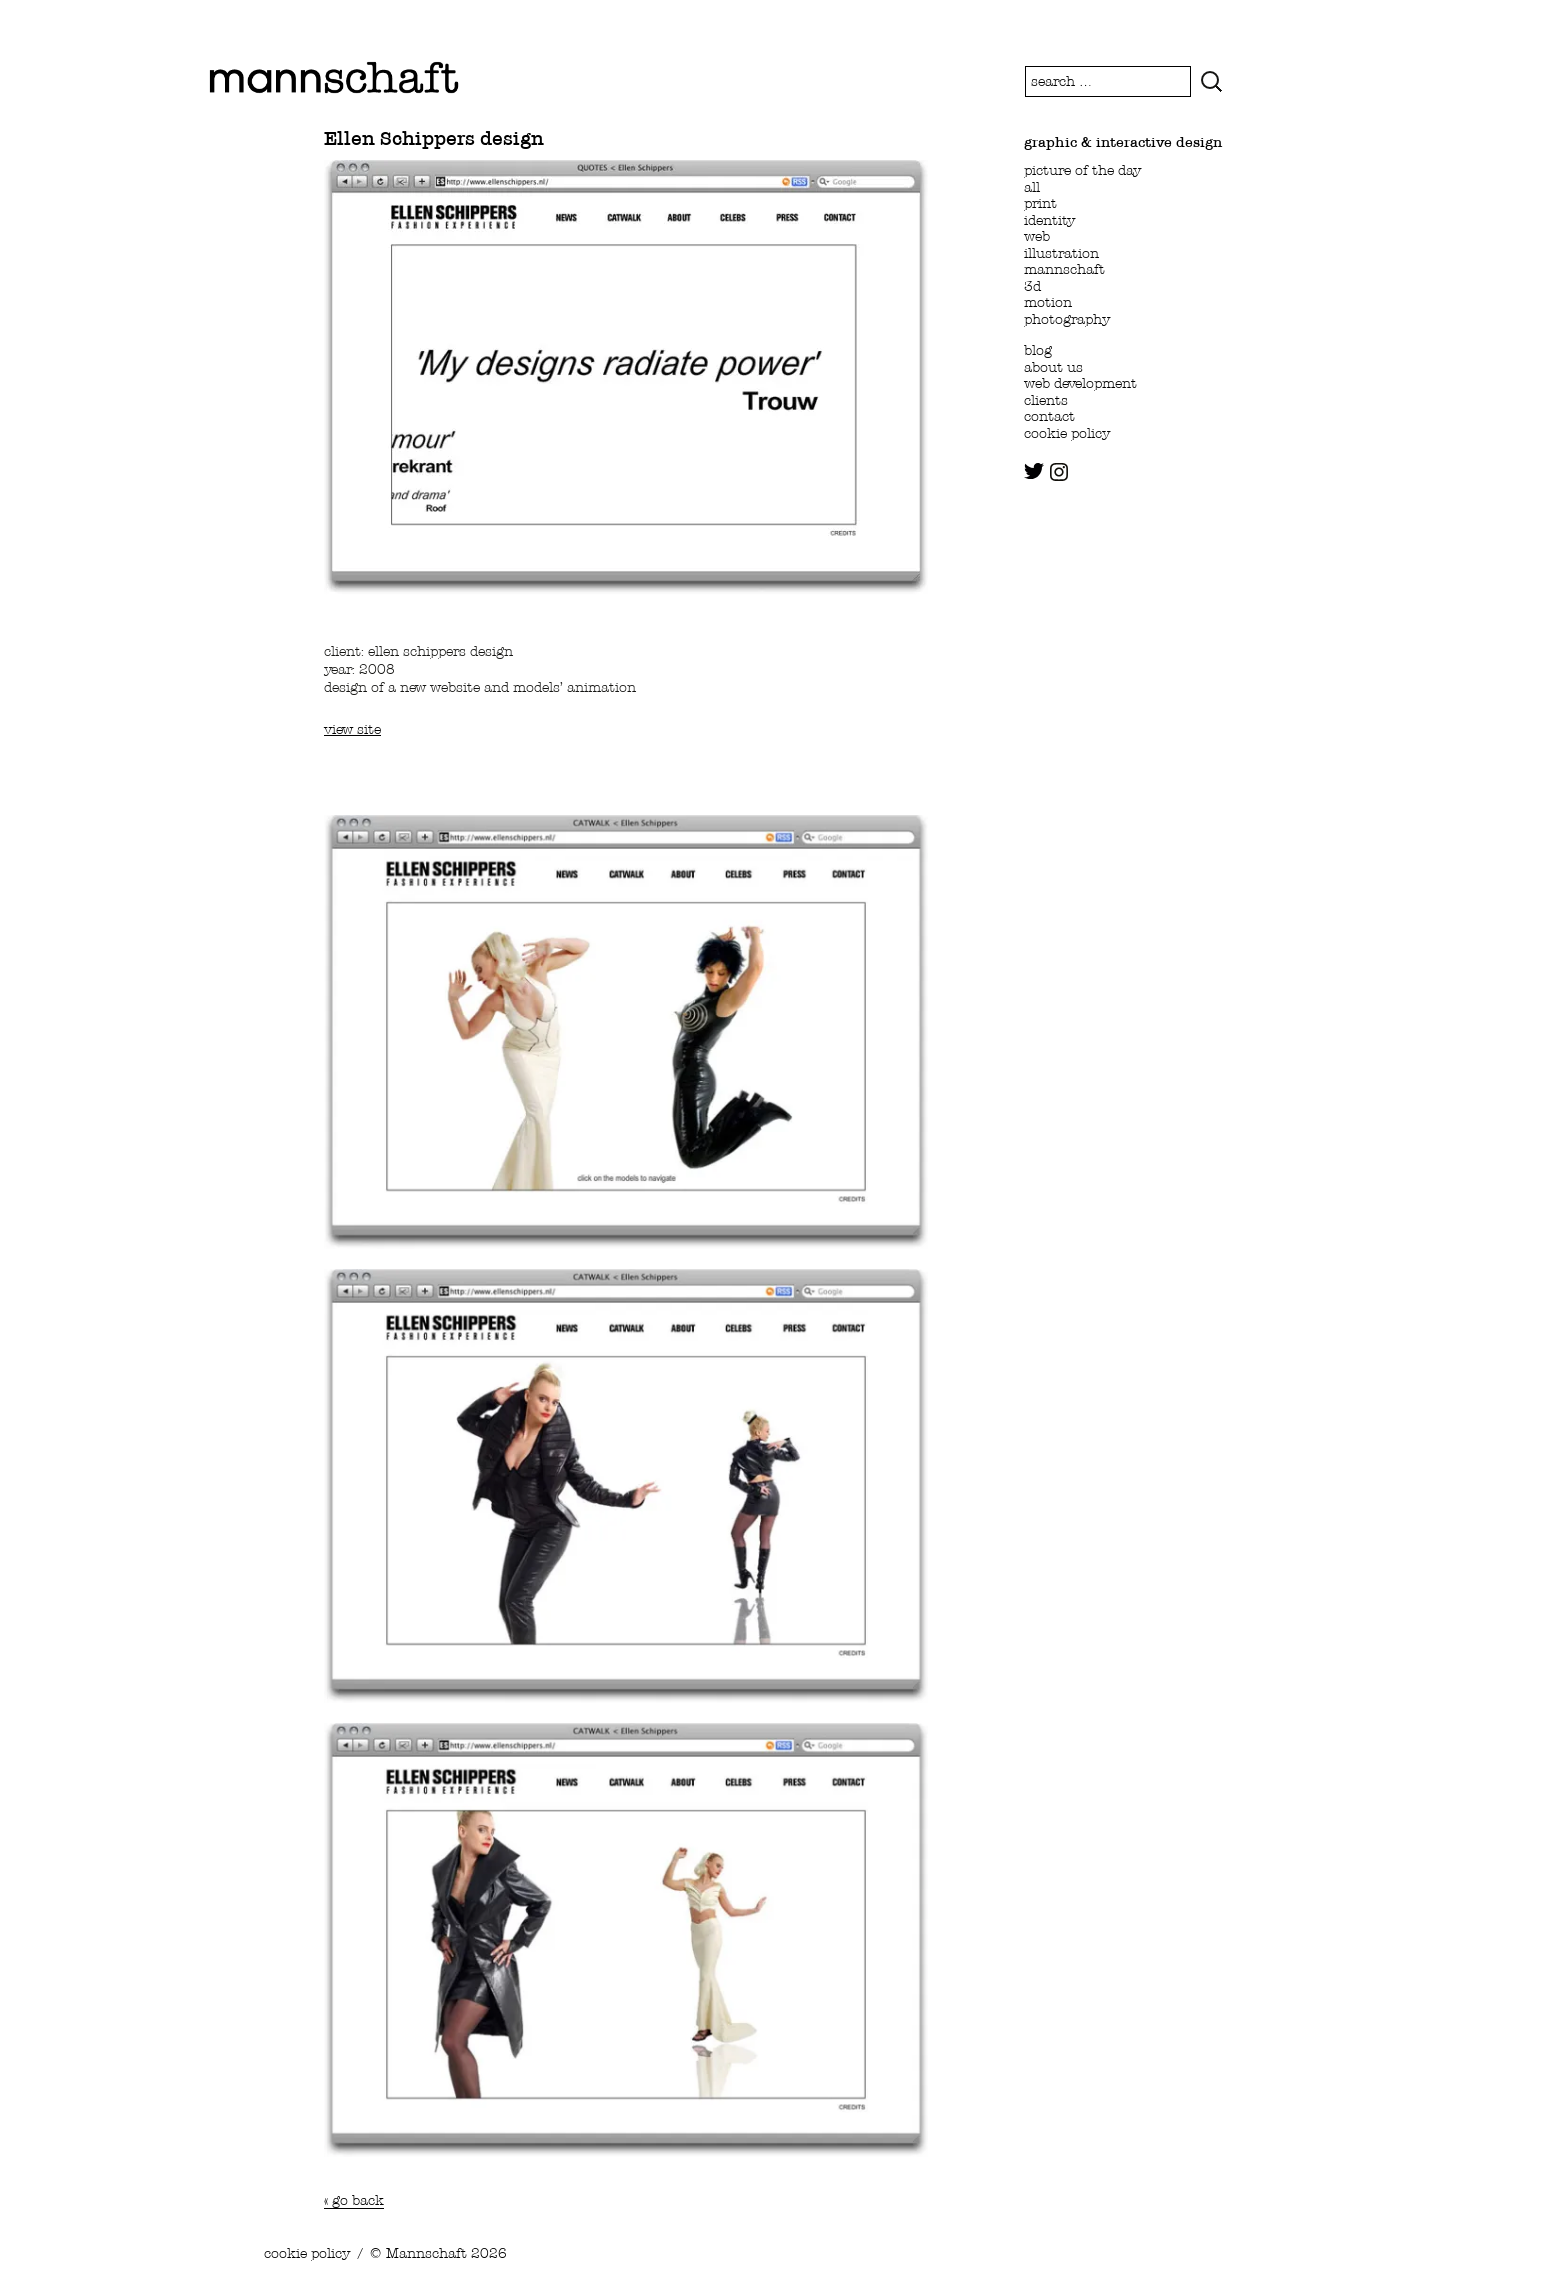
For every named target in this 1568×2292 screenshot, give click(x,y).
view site (352, 729)
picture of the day (1082, 170)
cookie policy (1067, 433)
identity (1049, 220)
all (1032, 187)
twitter (1034, 471)
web (1037, 236)
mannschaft (1064, 269)
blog (1038, 350)
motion (1048, 302)
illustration (1061, 253)
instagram (1059, 472)
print (1040, 203)
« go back (354, 2200)
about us (1053, 367)
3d (1032, 286)
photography (1067, 319)
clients (1046, 400)
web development (1080, 383)
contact (1049, 416)
